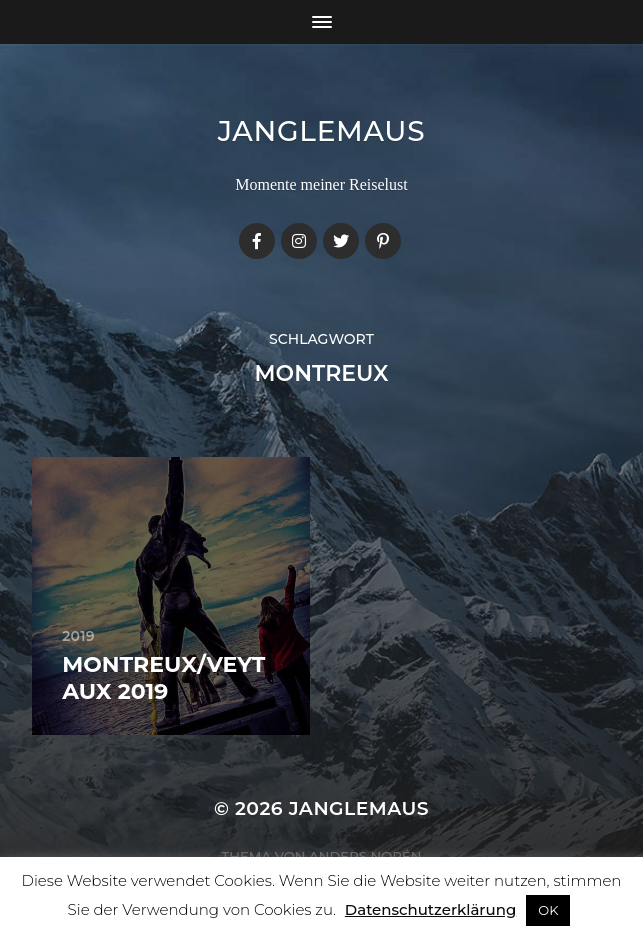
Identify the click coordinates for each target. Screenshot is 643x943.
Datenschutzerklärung (430, 909)
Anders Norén (365, 856)
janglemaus (322, 131)
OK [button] (548, 910)
